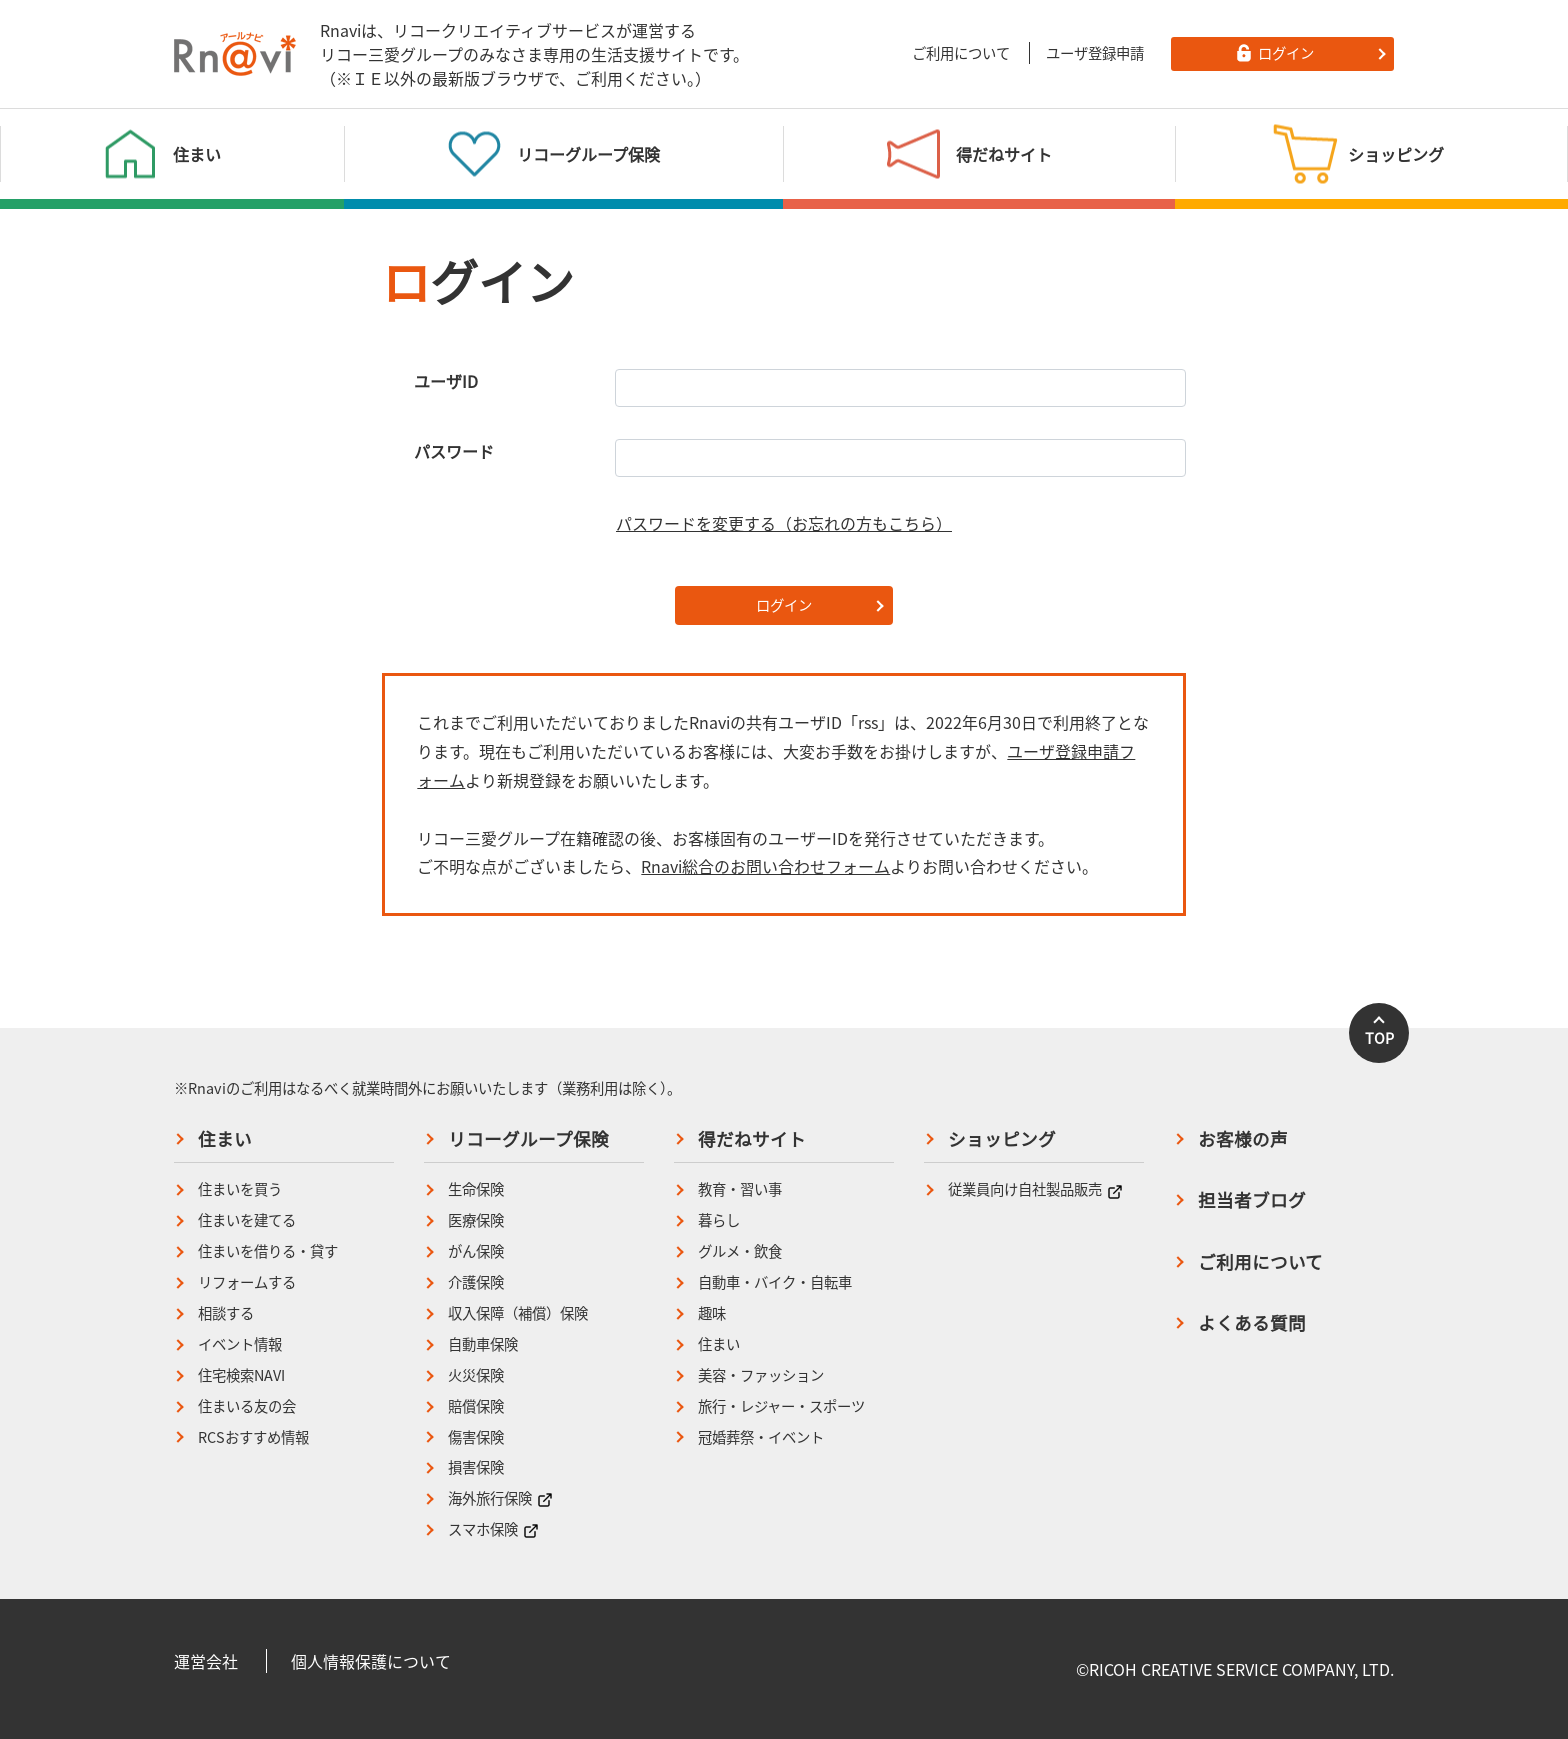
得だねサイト (752, 1139)
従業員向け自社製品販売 (1035, 1189)
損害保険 (476, 1467)
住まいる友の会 (247, 1406)
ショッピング (1002, 1139)
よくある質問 (1252, 1323)
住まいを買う (240, 1189)
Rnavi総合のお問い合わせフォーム (765, 866)
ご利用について (961, 53)
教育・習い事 (740, 1189)
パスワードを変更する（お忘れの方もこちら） (784, 523)
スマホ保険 (493, 1529)
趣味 (712, 1313)
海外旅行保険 (500, 1498)
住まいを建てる (247, 1220)
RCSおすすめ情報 (253, 1437)
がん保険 (476, 1251)
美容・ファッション (761, 1375)
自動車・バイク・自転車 (775, 1282)
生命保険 (476, 1189)
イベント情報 (240, 1344)
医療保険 (476, 1220)
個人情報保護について (371, 1661)
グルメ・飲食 (740, 1251)
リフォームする (247, 1282)
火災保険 (476, 1375)
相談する (226, 1313)
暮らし (719, 1220)
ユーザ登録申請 (1095, 53)
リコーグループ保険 (528, 1139)
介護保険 (476, 1282)
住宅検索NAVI (241, 1375)
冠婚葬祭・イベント (761, 1437)
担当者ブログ (1252, 1200)
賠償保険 (476, 1406)
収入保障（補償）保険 (518, 1313)
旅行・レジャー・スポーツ (781, 1406)
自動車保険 (483, 1344)
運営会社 (206, 1661)
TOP (1379, 1038)
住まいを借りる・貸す (268, 1251)
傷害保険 (476, 1437)
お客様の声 (1243, 1139)
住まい (225, 1139)
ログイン (784, 605)
